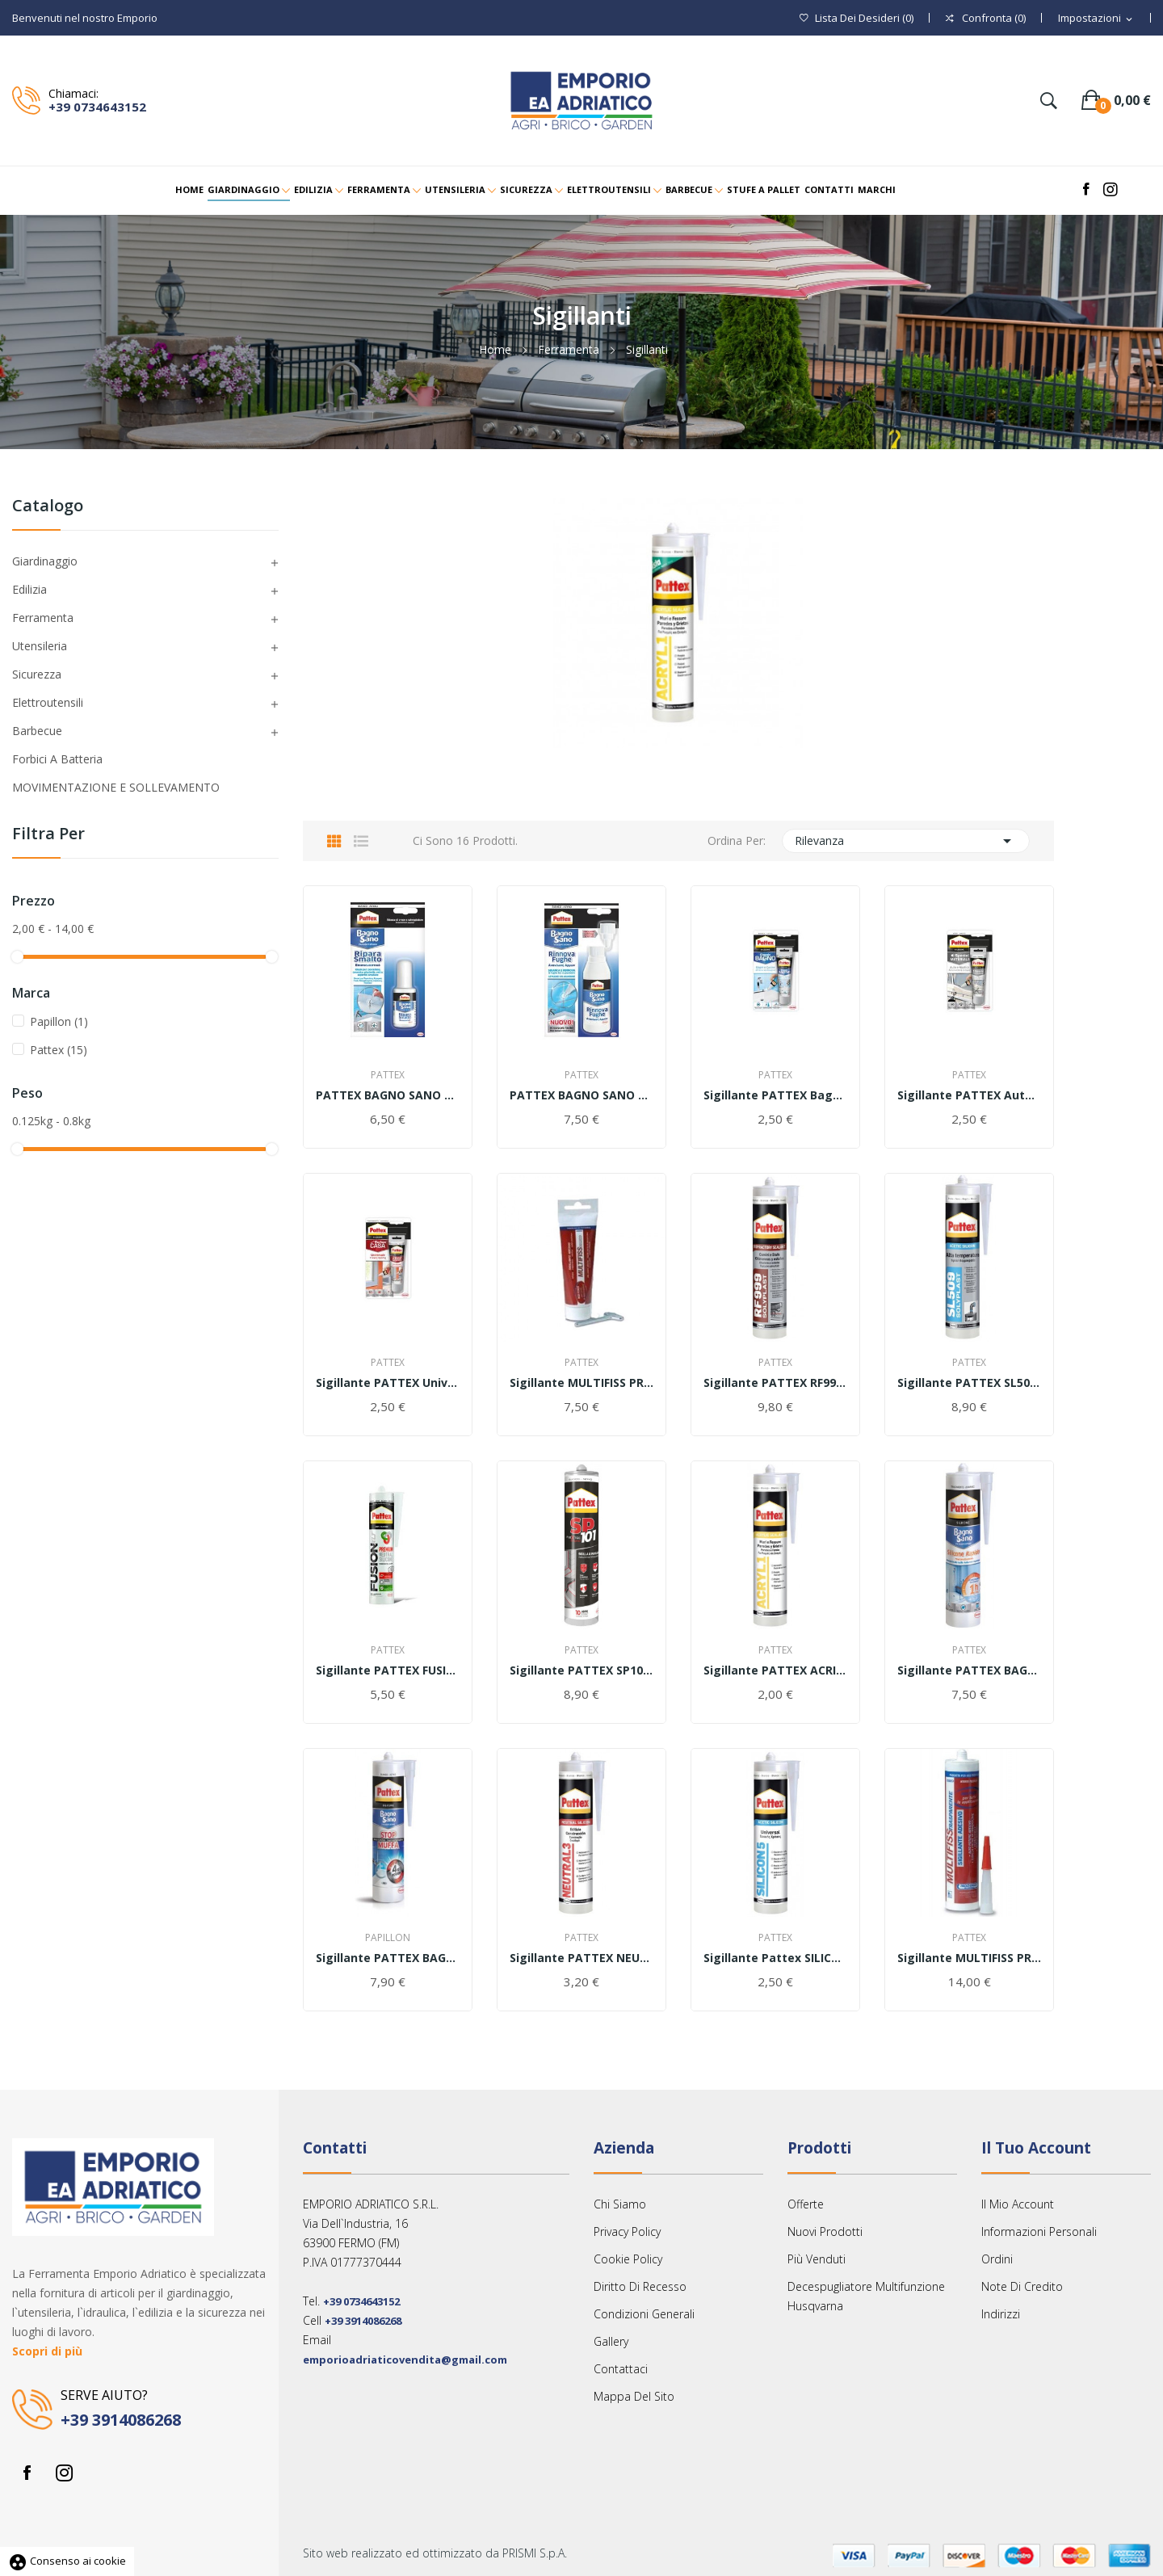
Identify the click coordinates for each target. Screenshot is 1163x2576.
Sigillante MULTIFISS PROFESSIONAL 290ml (969, 1958)
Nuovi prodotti (825, 2231)
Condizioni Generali (644, 2314)
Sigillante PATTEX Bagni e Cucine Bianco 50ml (775, 1095)
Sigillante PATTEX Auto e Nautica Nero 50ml (969, 1095)
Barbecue (37, 730)
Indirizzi (1000, 2314)
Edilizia (29, 589)
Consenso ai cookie (67, 2560)
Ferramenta (42, 617)
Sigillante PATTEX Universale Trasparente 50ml (388, 1383)
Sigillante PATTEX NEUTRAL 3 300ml (581, 1958)
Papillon (59, 1021)
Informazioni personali (1039, 2231)
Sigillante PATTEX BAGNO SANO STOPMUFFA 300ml (388, 1958)
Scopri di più (47, 2351)
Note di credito (1022, 2286)
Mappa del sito (634, 2396)
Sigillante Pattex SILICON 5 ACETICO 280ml (775, 1958)
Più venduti (816, 2259)
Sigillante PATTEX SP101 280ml (581, 1670)
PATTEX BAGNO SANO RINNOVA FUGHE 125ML (581, 1095)
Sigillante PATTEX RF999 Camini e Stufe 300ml (775, 1383)
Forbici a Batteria (57, 759)
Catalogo (47, 507)
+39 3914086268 (121, 2420)
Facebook (26, 2472)
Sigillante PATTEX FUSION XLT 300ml (388, 1670)
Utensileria (39, 645)
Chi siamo (620, 2204)
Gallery (611, 2341)
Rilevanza (906, 841)
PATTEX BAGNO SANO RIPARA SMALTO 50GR (388, 1095)
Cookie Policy (628, 2259)
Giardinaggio (45, 561)
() (856, 18)
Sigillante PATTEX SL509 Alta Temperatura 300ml (969, 1383)
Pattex (58, 1049)
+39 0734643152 (97, 107)
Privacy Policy (627, 2231)
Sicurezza (36, 674)
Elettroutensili (47, 702)
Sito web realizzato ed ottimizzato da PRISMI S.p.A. (435, 2553)
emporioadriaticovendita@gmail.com (405, 2359)
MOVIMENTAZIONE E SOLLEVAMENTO (116, 787)
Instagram (63, 2472)
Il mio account (1017, 2204)
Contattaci (621, 2368)
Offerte (805, 2204)
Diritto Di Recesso (640, 2286)
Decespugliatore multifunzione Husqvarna (866, 2296)
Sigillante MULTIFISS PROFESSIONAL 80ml (581, 1383)
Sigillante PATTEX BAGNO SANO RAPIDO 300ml (969, 1670)
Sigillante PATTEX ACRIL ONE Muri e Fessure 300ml (775, 1670)
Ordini (997, 2259)
